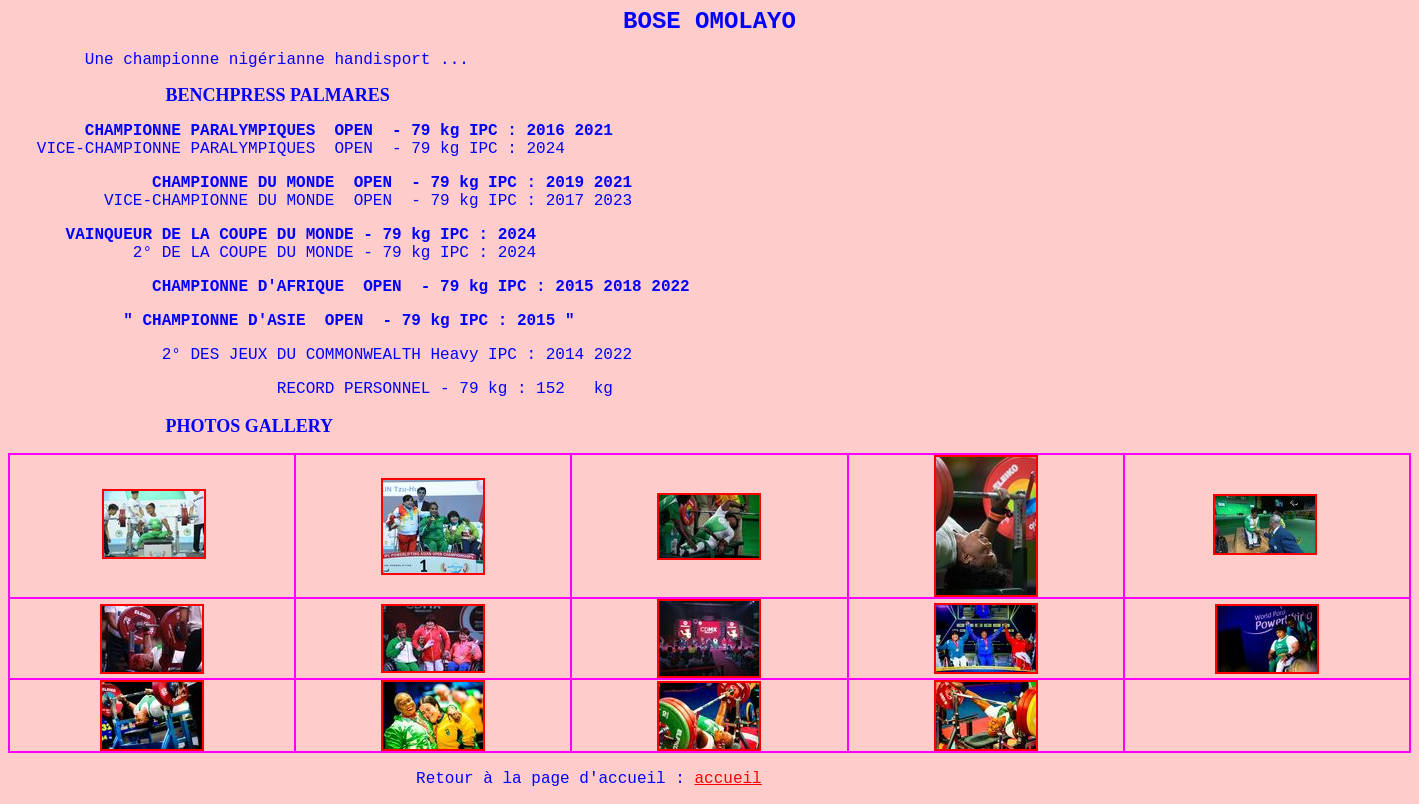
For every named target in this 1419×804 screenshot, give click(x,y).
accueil (728, 779)
